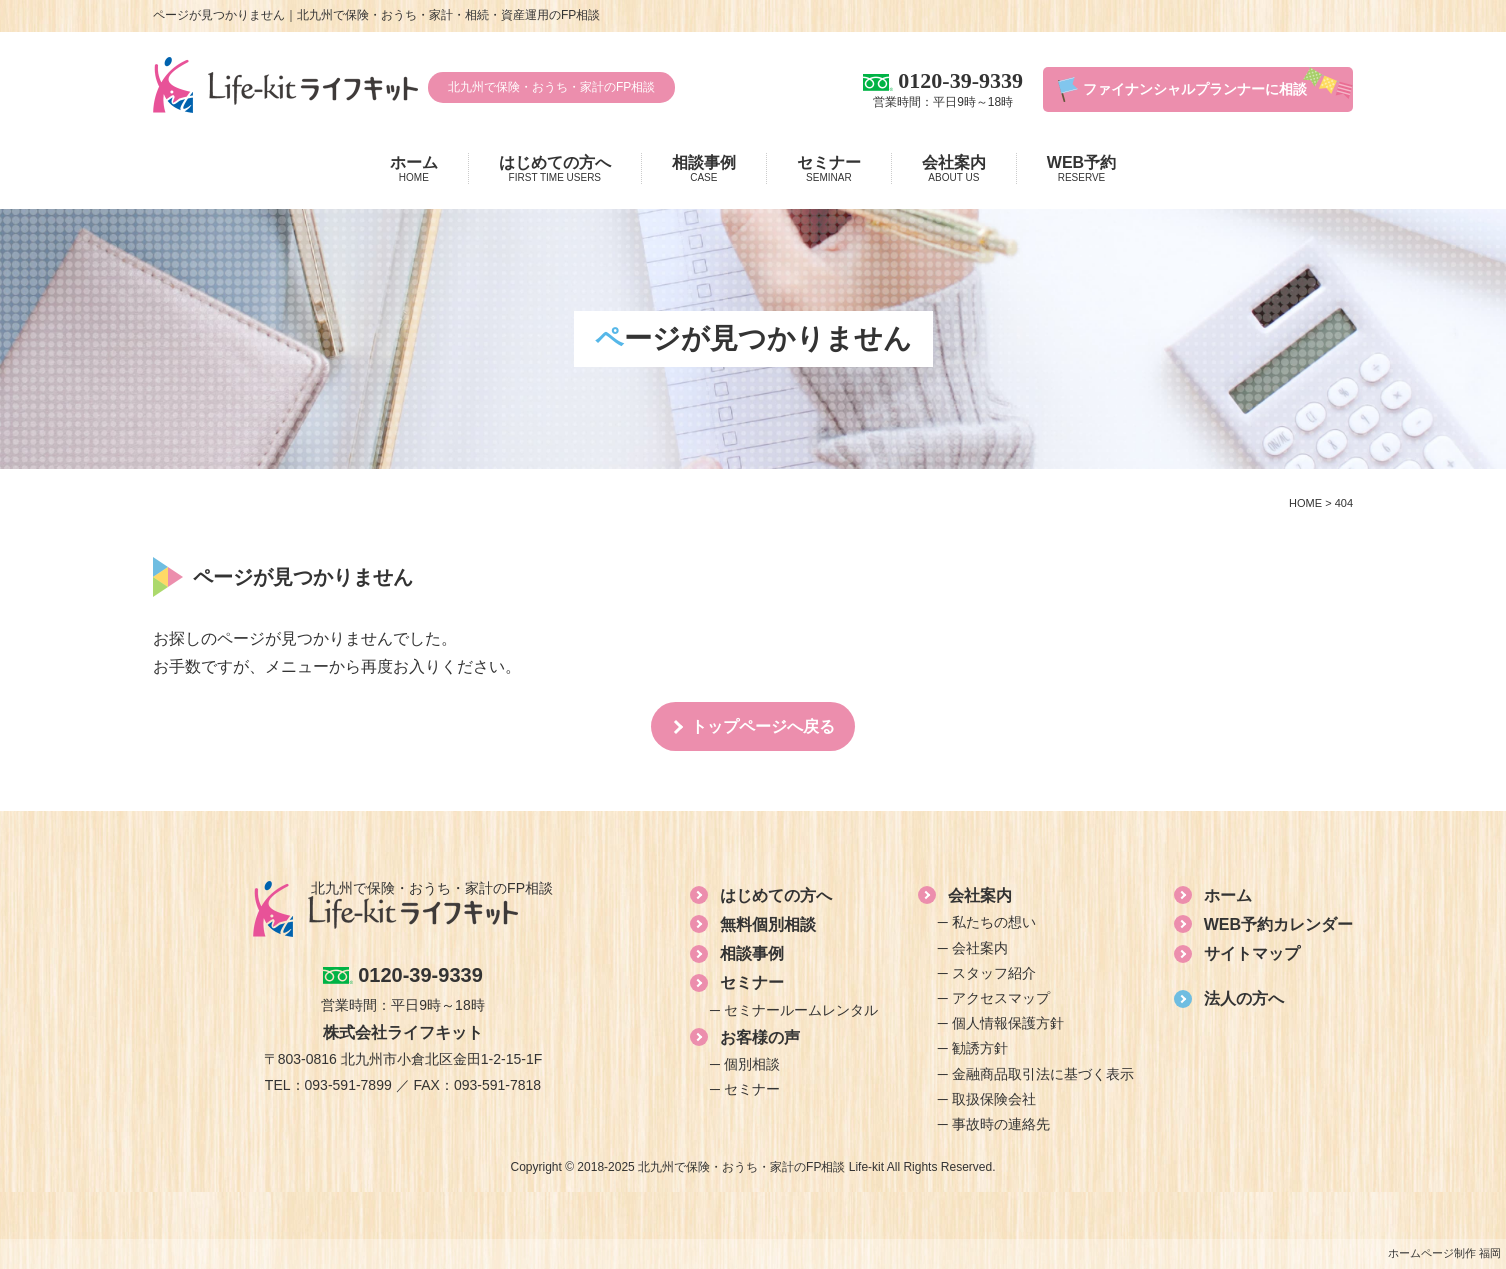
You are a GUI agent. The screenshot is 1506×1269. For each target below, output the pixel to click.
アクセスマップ (1001, 998)
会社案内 (954, 169)
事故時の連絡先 (1001, 1124)
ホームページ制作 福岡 (1444, 1253)
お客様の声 (760, 1037)
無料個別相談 (768, 924)
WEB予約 (1081, 169)
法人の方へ (1244, 998)
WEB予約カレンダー (1278, 924)
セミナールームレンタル (801, 1010)
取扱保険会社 (994, 1099)
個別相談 (752, 1064)
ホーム (414, 169)
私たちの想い (994, 922)
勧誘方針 (980, 1048)
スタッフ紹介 (994, 973)
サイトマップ (1252, 953)
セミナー (829, 169)
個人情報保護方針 (1008, 1023)
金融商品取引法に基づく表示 (1043, 1074)
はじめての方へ (555, 169)
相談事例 (704, 169)
